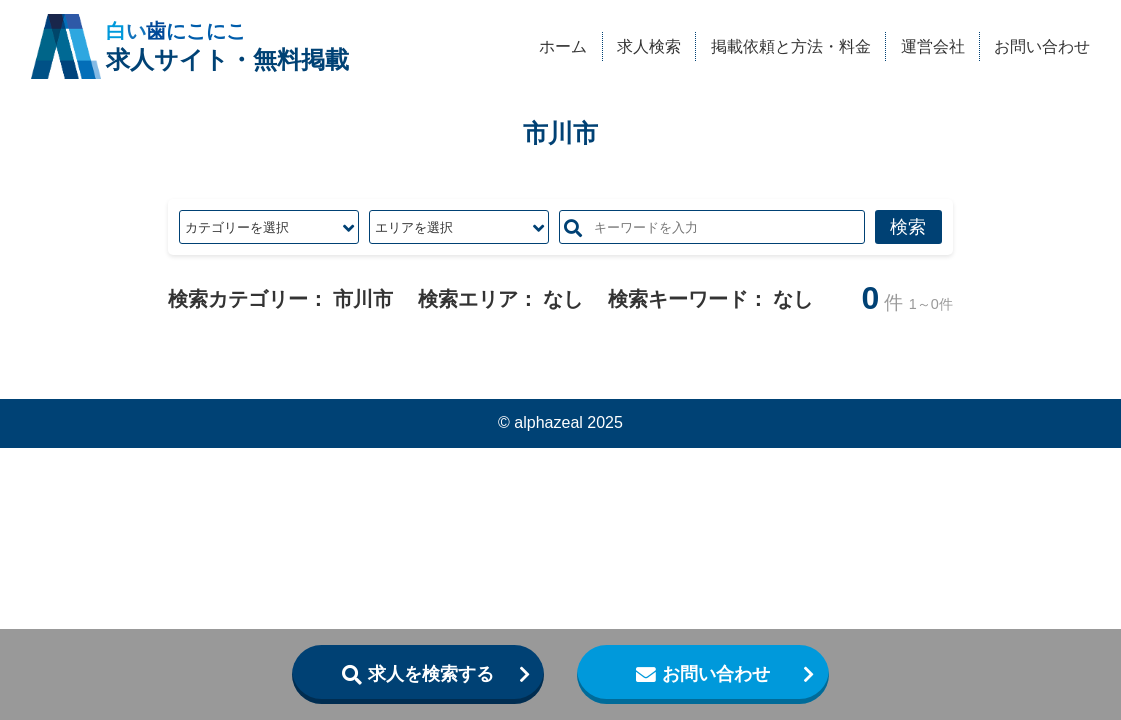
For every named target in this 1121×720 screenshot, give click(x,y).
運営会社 (933, 46)
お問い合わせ (1042, 46)
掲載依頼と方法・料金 (791, 46)
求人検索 (649, 46)
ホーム (563, 46)
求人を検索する (431, 674)
